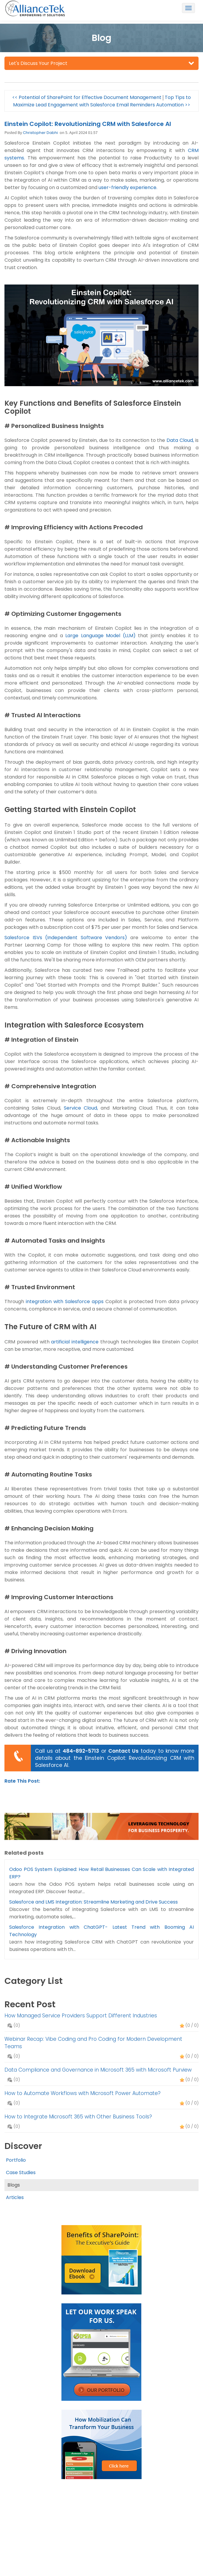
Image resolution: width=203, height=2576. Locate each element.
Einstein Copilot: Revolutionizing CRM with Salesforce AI (87, 124)
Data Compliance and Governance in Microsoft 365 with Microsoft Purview (98, 2069)
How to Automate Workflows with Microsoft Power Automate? (82, 2093)
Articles (15, 2197)
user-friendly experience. (128, 187)
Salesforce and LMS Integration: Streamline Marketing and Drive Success (93, 1902)
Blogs (13, 2185)
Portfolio (16, 2160)
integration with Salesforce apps (65, 1301)
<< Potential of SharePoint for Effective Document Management (86, 97)
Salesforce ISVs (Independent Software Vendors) (65, 937)
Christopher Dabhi (40, 132)
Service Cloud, (81, 1108)
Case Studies (21, 2172)
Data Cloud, (180, 440)
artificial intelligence (75, 1341)
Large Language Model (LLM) (100, 635)
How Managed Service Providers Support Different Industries (80, 2015)
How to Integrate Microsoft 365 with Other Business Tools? (78, 2116)
